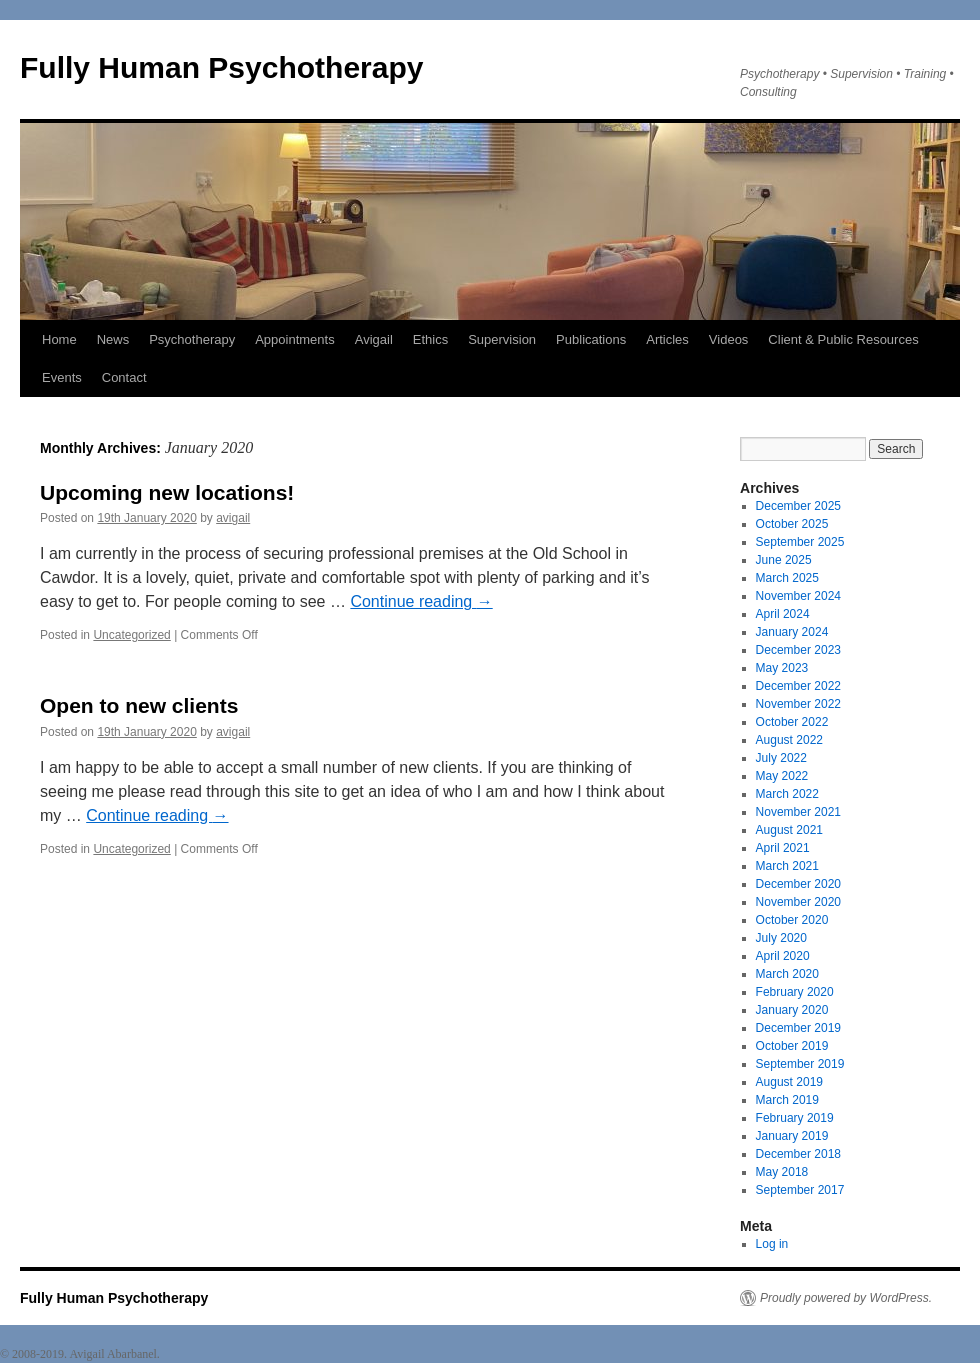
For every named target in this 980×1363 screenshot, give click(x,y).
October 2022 (792, 722)
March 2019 (787, 1100)
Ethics (430, 339)
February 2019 (795, 1118)
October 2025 (792, 524)
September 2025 (800, 542)
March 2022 (787, 794)
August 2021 (789, 830)
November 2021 (798, 812)
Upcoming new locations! (167, 492)
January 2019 (792, 1136)
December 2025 (798, 506)
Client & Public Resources (843, 339)
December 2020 (798, 884)
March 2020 (787, 974)
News (113, 339)
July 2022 (781, 758)
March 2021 (787, 866)
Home (59, 339)
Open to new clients (139, 705)
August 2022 (789, 740)
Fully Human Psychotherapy (221, 67)
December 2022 (798, 686)
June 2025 (784, 560)
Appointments (295, 339)
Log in (772, 1244)
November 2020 (798, 902)
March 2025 (787, 578)
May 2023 (782, 668)
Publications (591, 339)
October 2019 (792, 1046)
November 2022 (798, 704)
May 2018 (782, 1172)
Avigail (374, 339)
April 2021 (783, 848)
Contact (124, 377)
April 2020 (783, 956)
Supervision (502, 339)
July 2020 (781, 938)
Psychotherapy (192, 339)
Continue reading (421, 601)
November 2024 (798, 596)
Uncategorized (131, 635)
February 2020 (795, 992)
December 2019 (798, 1028)
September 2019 (800, 1064)
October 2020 (792, 920)
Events (62, 377)
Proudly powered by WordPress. (846, 1298)
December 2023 (798, 650)
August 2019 (789, 1082)
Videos (729, 339)
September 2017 (800, 1190)
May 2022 (782, 776)
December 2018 (798, 1154)
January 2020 (792, 1010)
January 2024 (792, 632)
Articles (667, 339)
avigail (233, 518)
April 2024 (783, 614)
